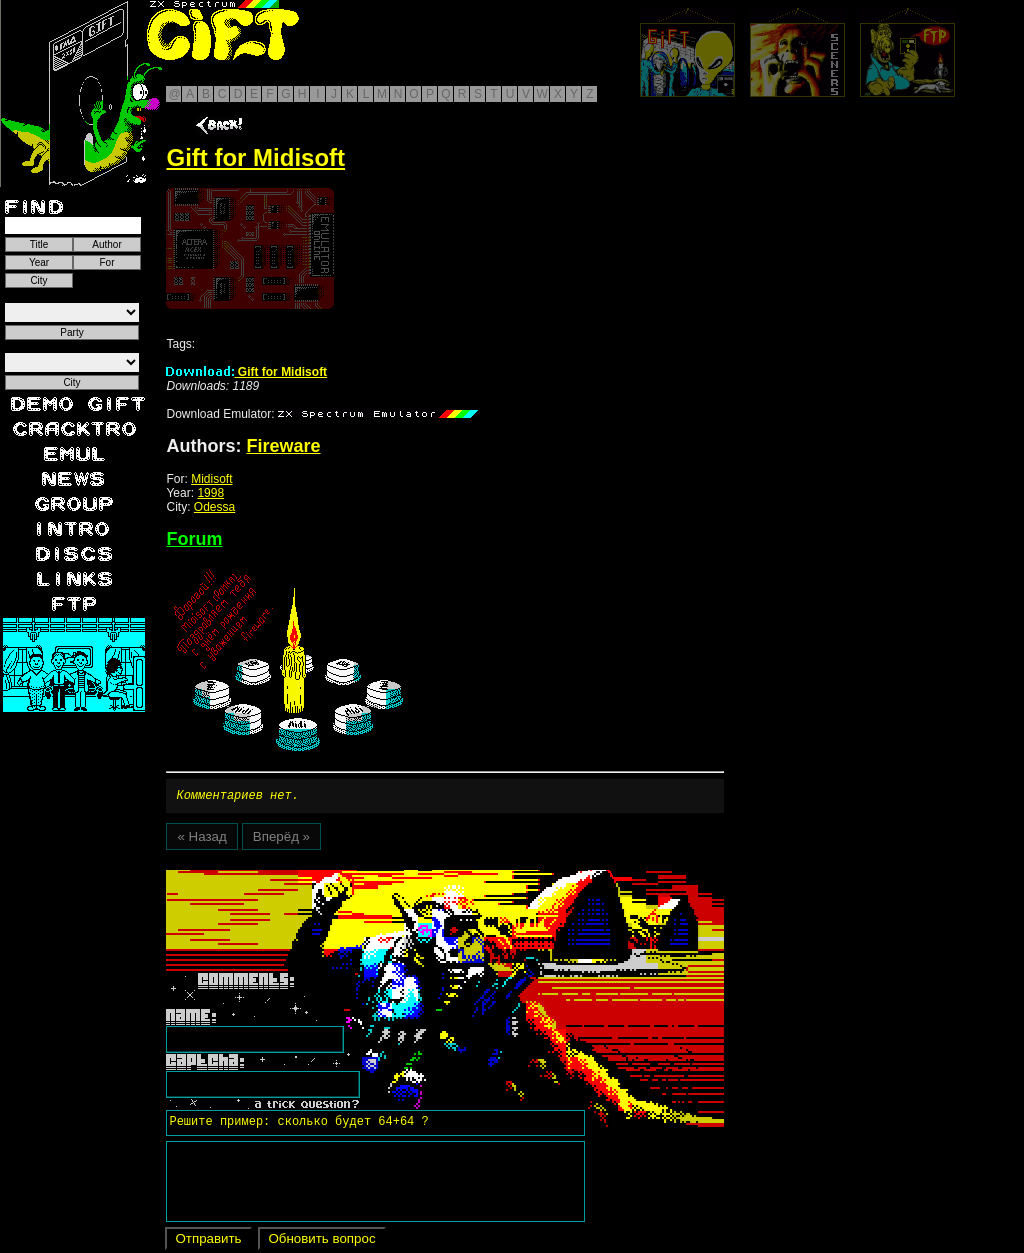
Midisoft (211, 479)
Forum (194, 539)
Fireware (283, 446)
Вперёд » (281, 839)
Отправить (208, 1241)
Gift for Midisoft (246, 372)
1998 (210, 493)
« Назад (201, 839)
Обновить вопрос (321, 1241)
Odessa (214, 507)
